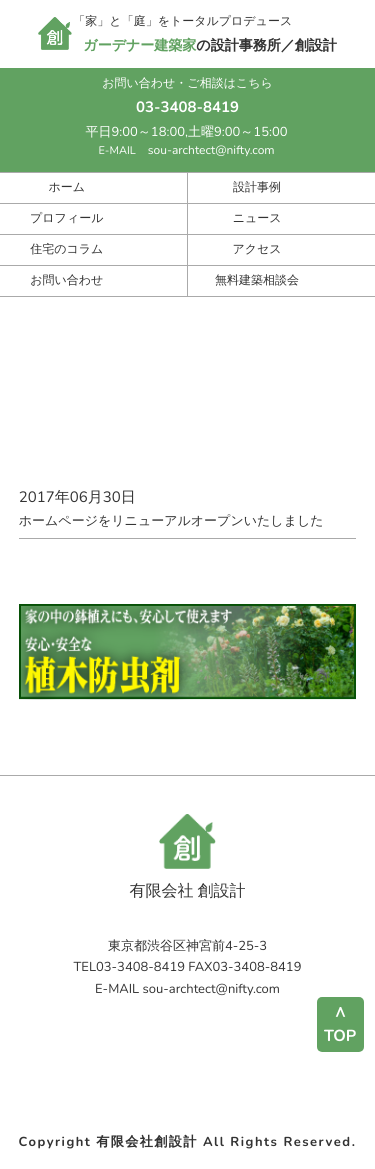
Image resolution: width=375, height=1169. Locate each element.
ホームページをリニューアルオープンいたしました (188, 509)
